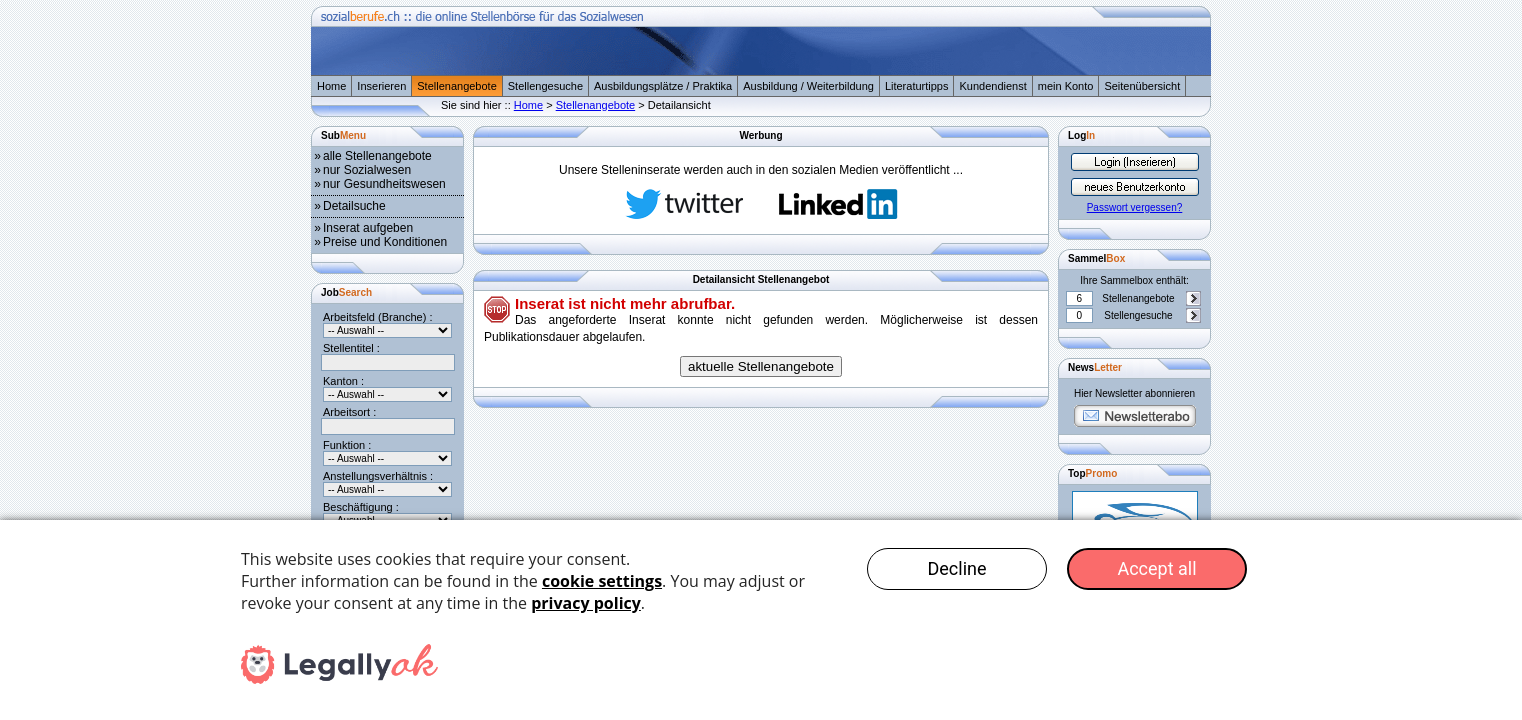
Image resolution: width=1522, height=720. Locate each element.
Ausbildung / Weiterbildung (808, 86)
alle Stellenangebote (377, 156)
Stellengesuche (545, 86)
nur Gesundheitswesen (384, 184)
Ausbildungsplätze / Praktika (663, 86)
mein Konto (1066, 86)
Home (331, 86)
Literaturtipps (917, 86)
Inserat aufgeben (368, 228)
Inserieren (381, 86)
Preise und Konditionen (385, 242)
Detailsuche (354, 206)
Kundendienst (992, 86)
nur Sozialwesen (367, 170)
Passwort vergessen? (1135, 207)
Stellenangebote (457, 86)
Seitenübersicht (1142, 86)
